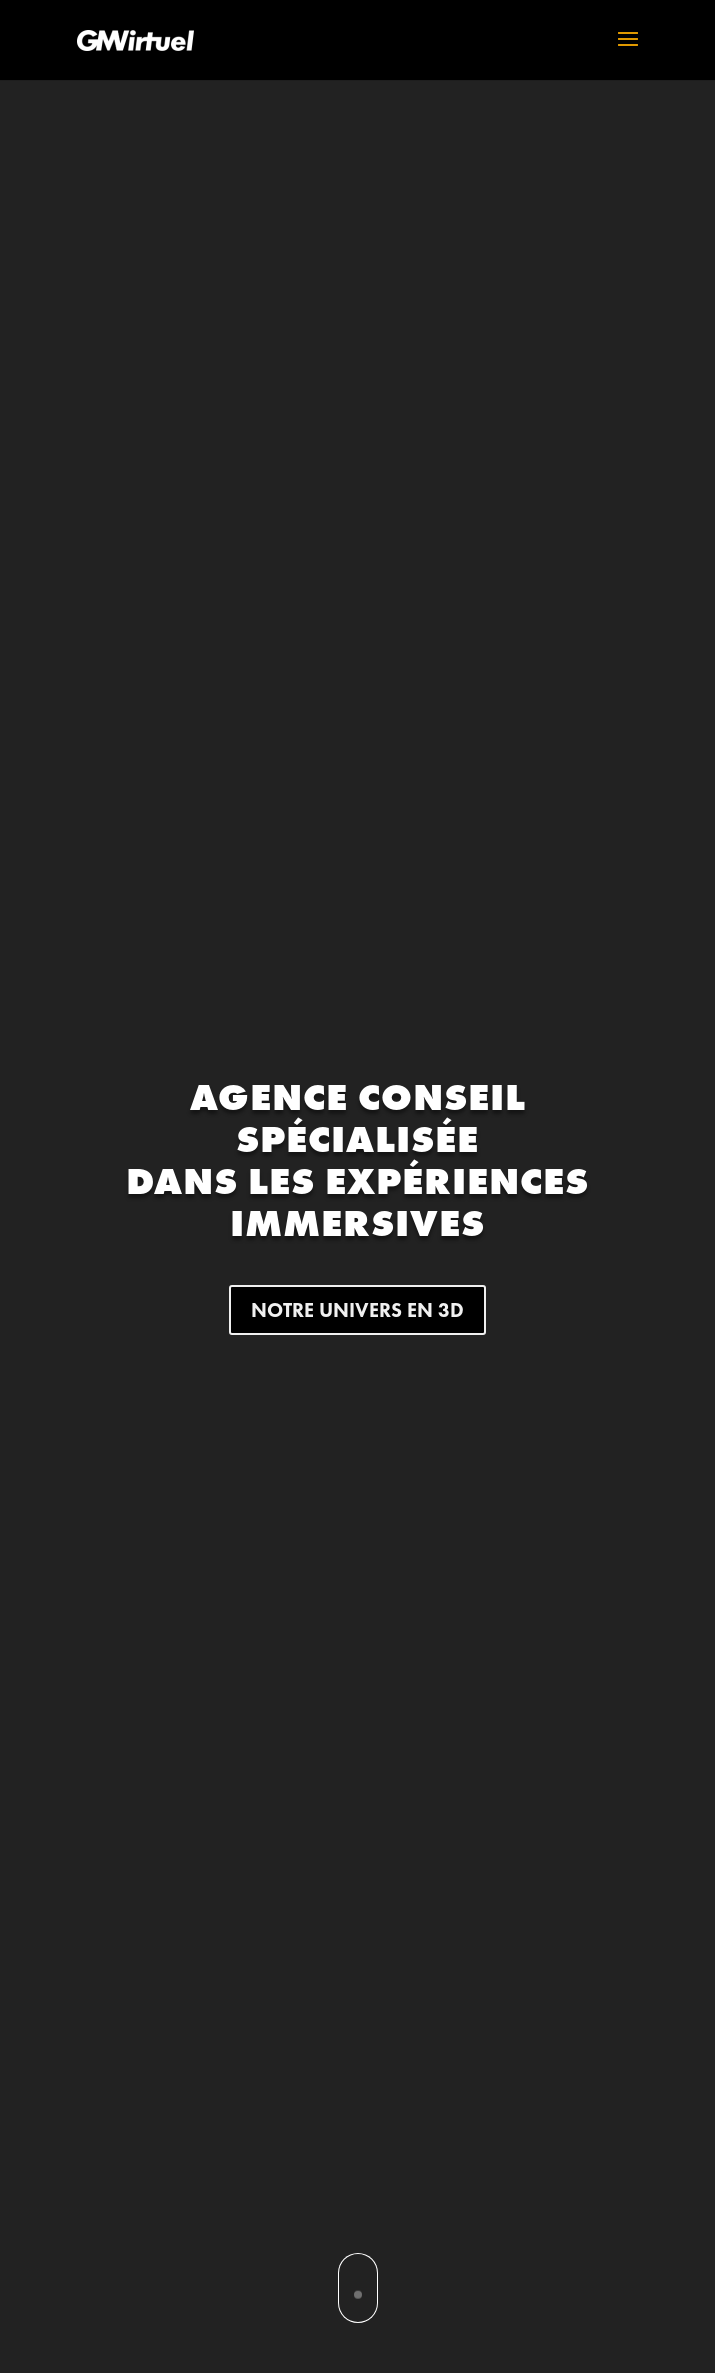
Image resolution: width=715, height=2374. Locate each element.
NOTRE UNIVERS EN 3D (357, 1310)
